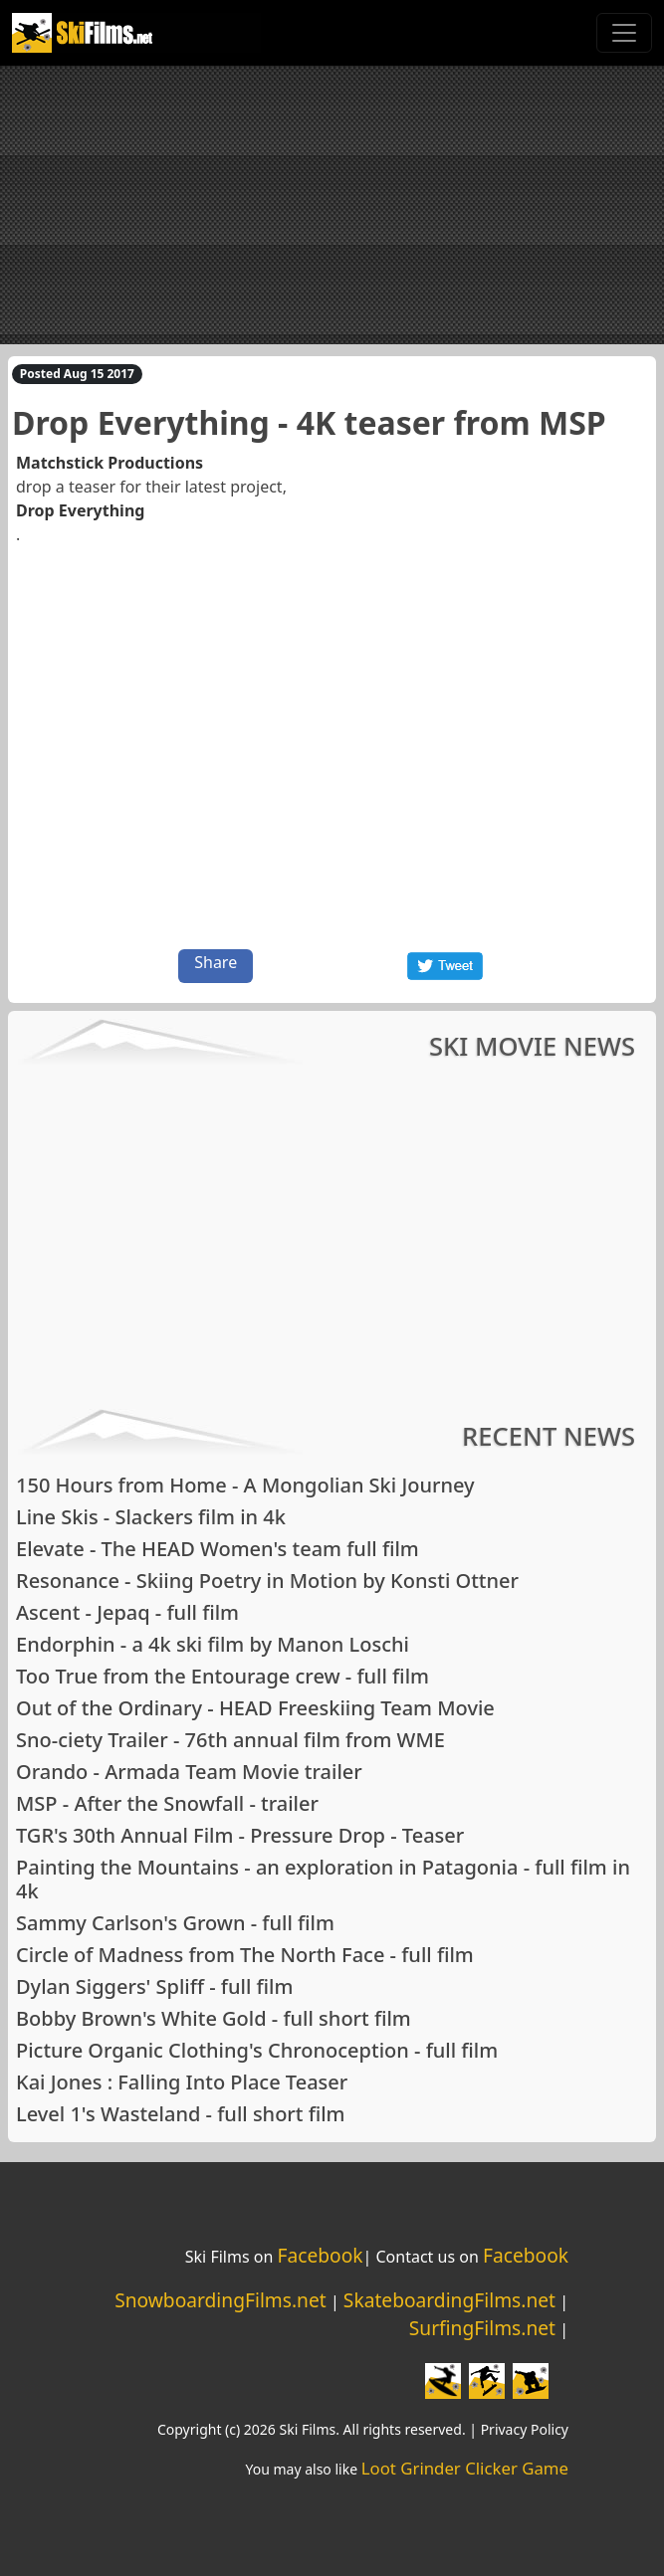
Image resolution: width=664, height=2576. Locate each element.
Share (215, 962)
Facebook (319, 2255)
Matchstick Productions (109, 463)
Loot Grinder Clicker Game (464, 2468)
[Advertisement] (332, 205)
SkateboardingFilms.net (449, 2299)
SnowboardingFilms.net (220, 2299)
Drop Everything (80, 510)
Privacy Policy (524, 2429)
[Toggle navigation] (624, 33)
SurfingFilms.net (482, 2327)
